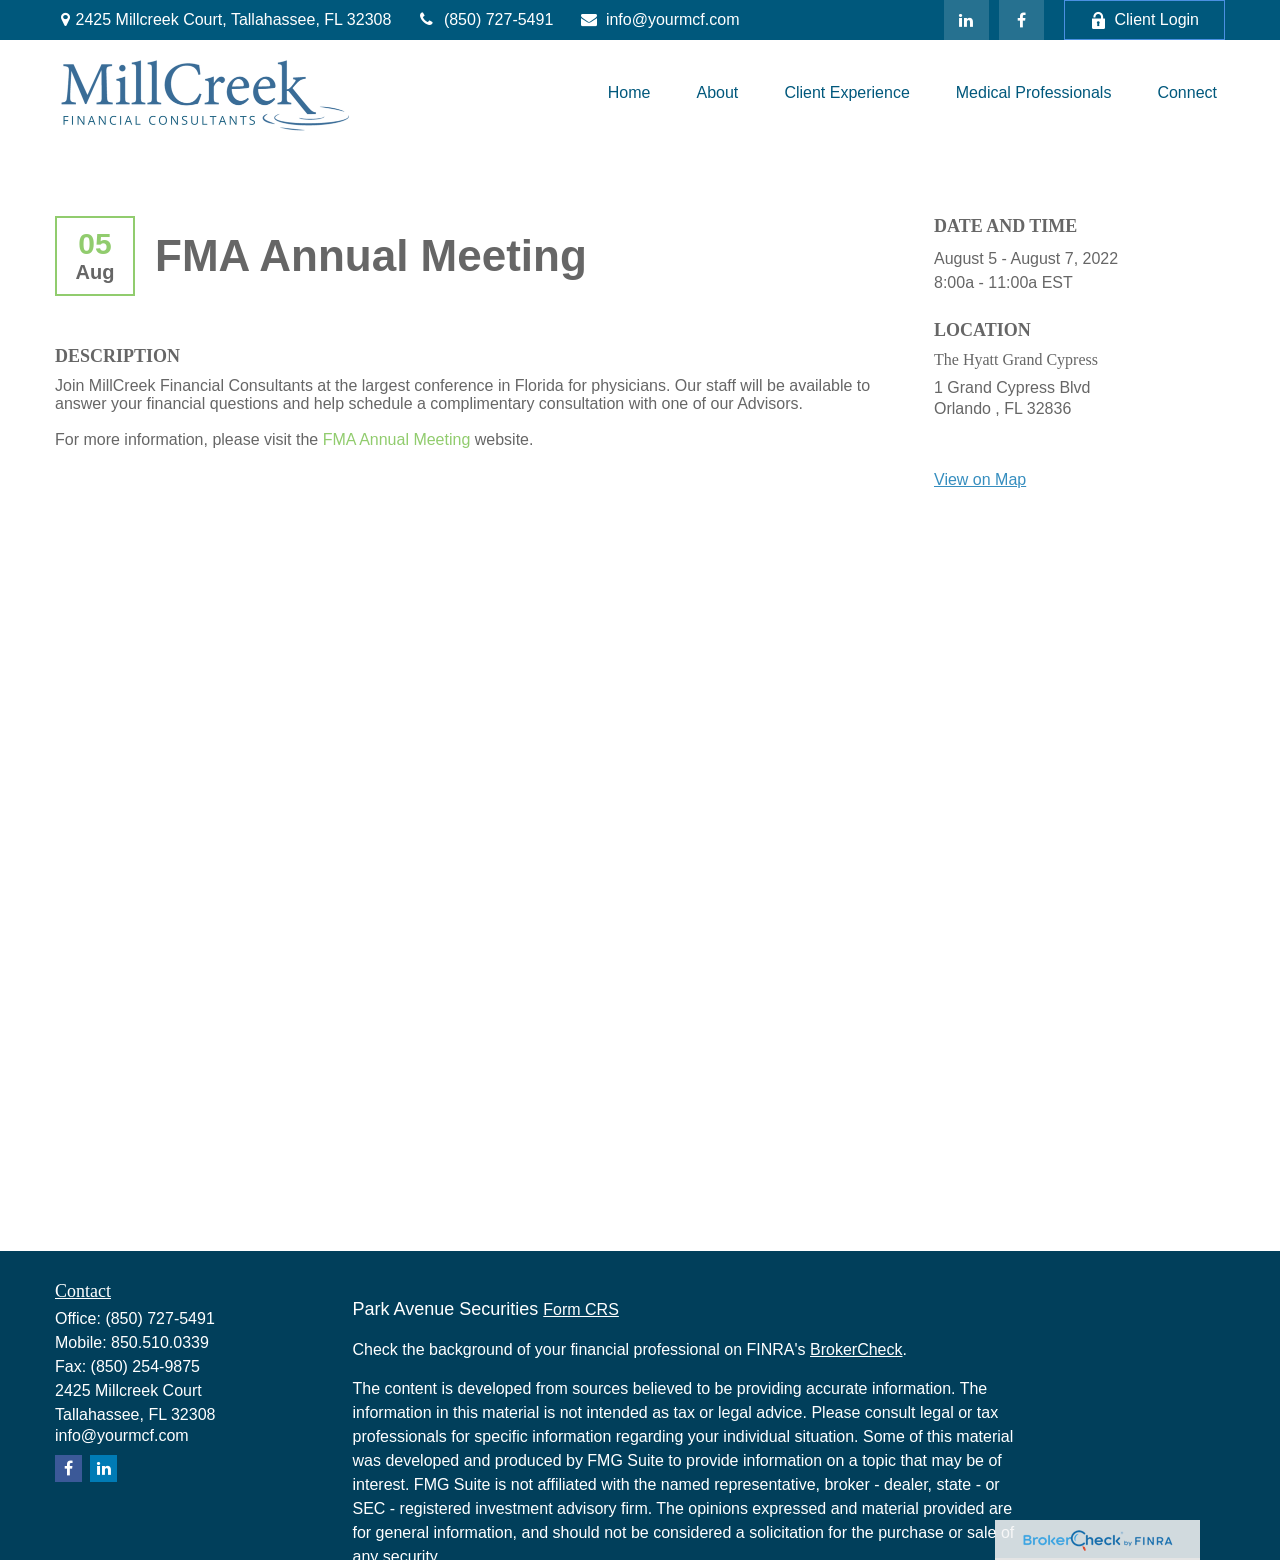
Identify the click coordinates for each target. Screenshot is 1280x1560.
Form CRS (581, 1309)
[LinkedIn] (966, 20)
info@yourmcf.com (658, 19)
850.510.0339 (160, 1342)
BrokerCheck (856, 1349)
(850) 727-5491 (484, 19)
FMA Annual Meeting (397, 439)
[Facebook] (1021, 20)
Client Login (1145, 20)
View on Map (980, 479)
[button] (629, 92)
